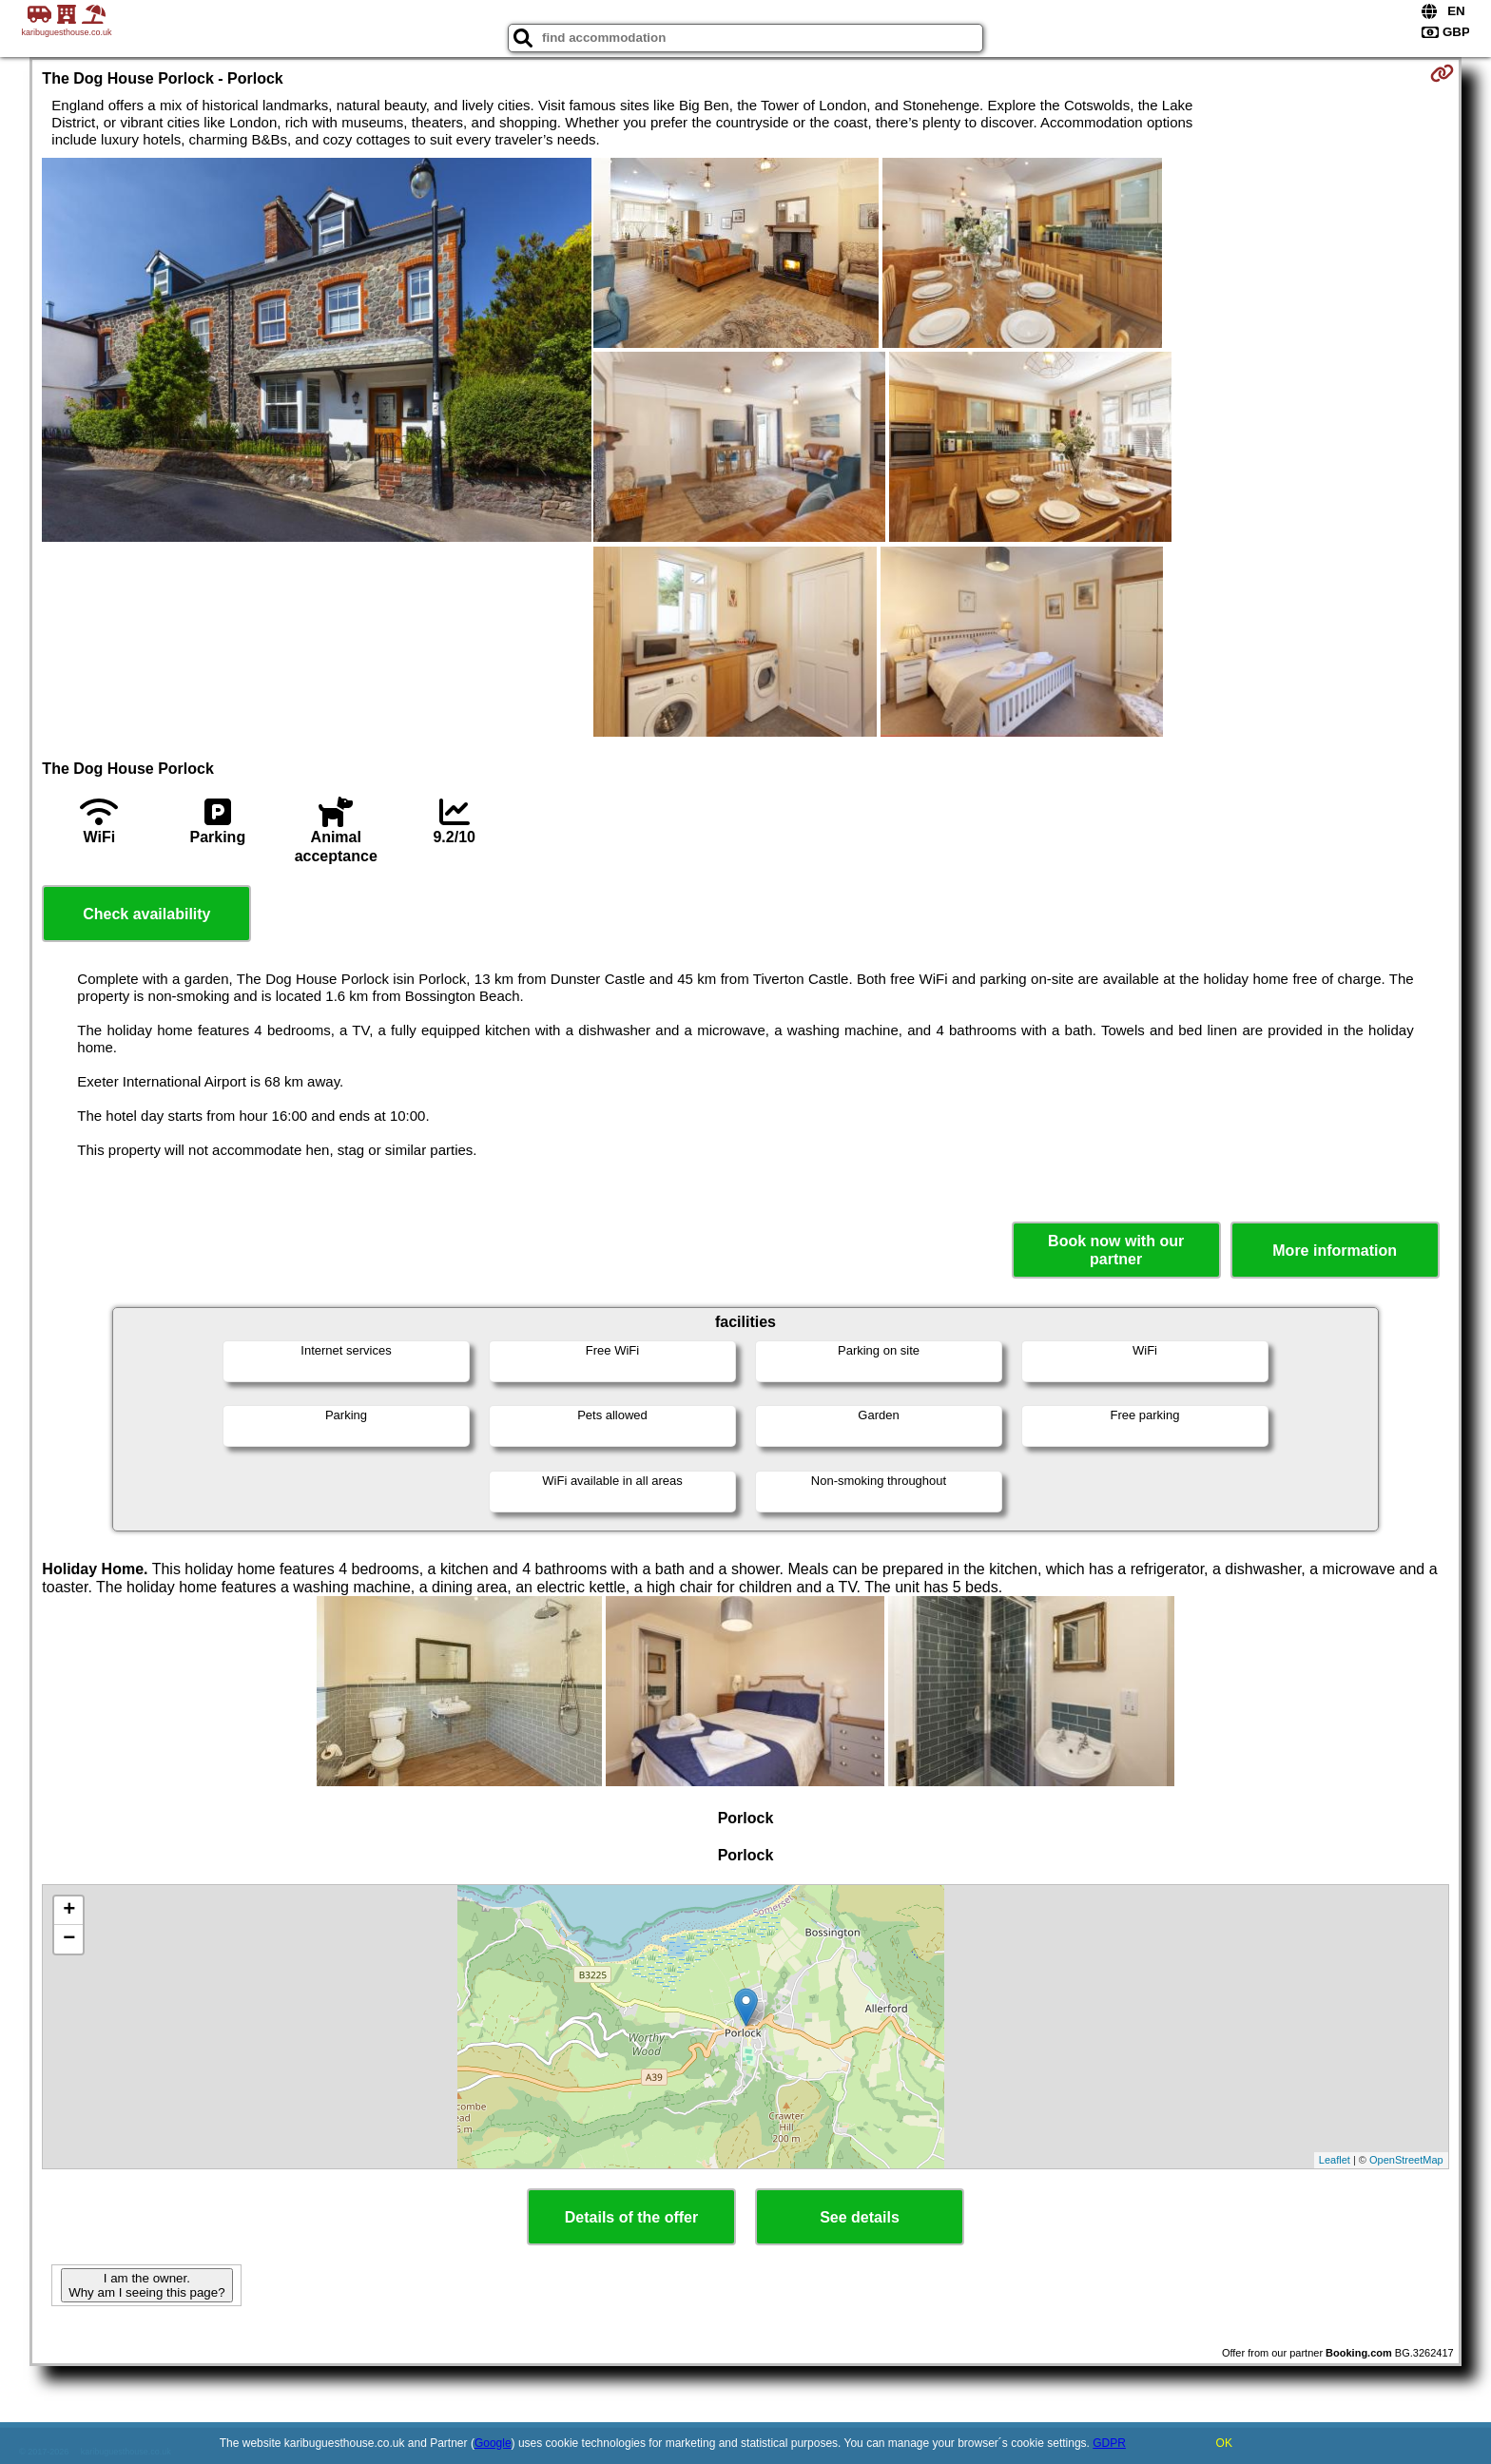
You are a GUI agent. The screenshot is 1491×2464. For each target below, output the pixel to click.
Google (493, 2443)
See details (860, 2217)
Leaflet (1334, 2160)
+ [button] (69, 1910)
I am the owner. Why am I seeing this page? (146, 2285)
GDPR (1109, 2443)
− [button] (69, 1939)
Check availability (146, 914)
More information (1334, 1250)
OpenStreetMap (1406, 2160)
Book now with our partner (1116, 1250)
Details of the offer (631, 2217)
